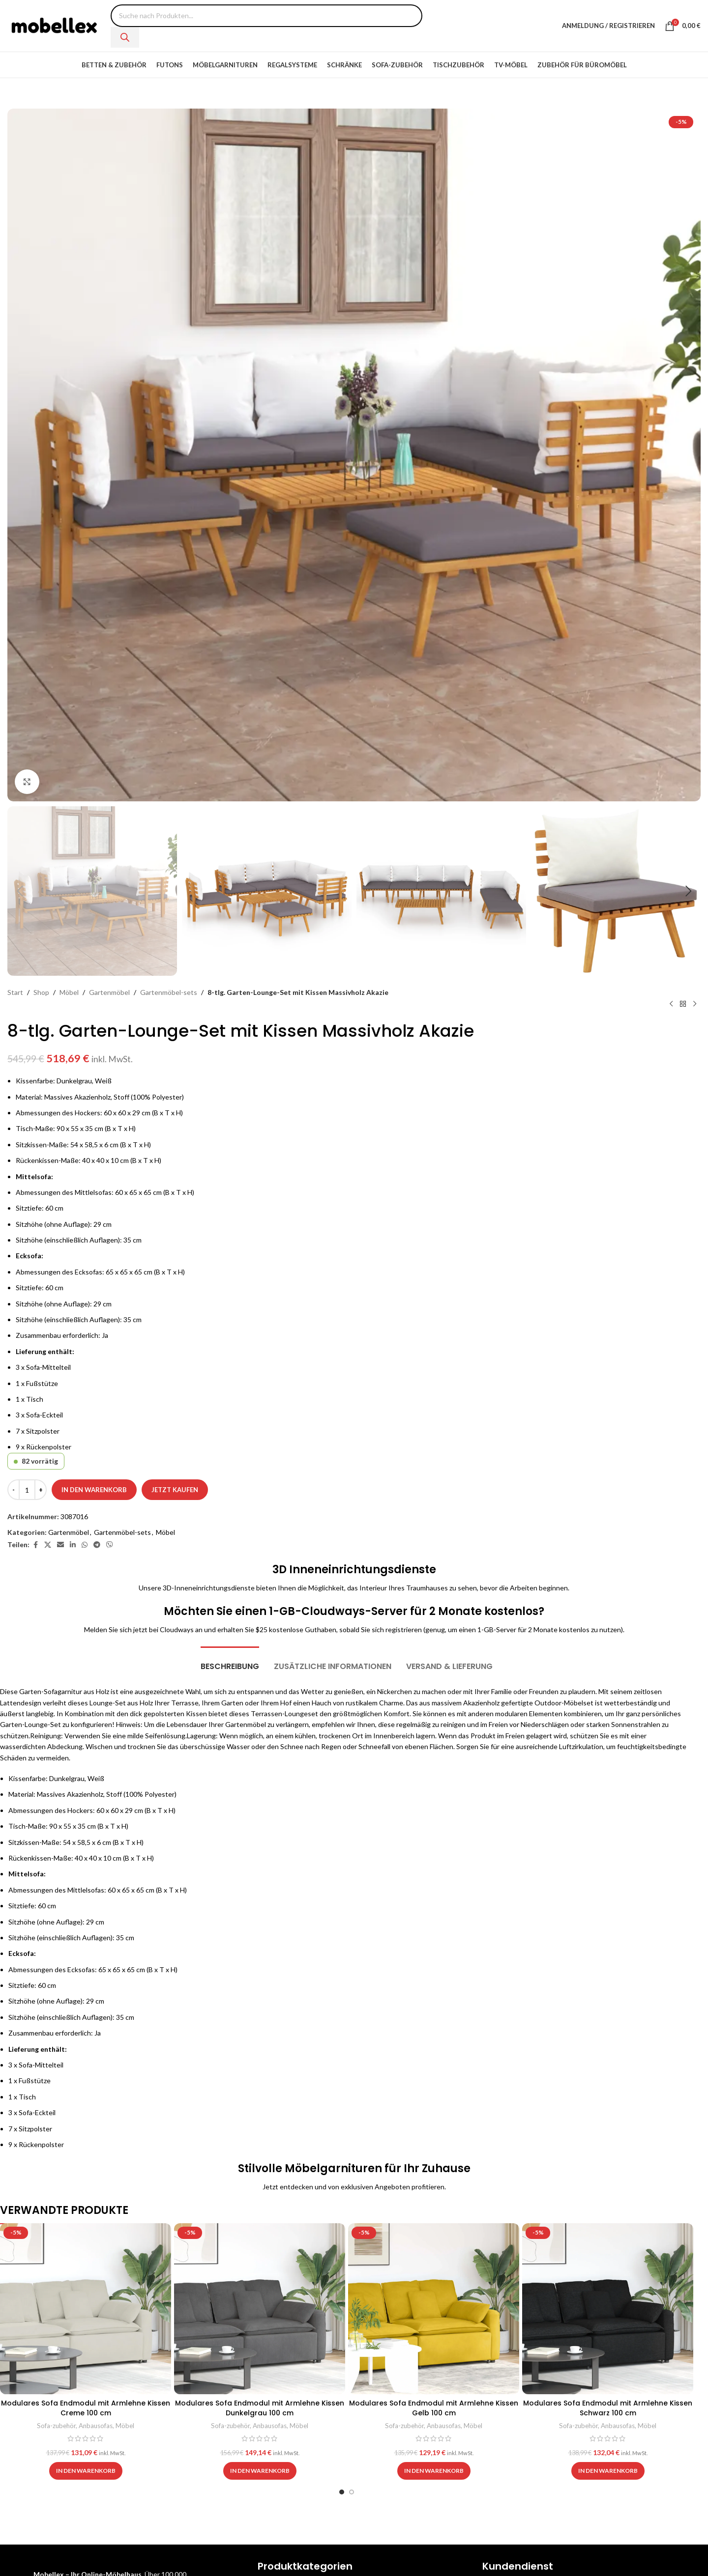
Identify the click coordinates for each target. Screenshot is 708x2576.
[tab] (230, 1661)
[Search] (125, 37)
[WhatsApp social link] (84, 1545)
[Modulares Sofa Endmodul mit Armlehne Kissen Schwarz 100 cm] (607, 2308)
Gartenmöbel (109, 992)
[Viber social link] (109, 1545)
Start (15, 992)
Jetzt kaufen (174, 1490)
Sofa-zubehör (56, 2426)
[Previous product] (671, 1004)
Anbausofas (96, 2426)
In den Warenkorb (94, 1490)
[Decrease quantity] (13, 1489)
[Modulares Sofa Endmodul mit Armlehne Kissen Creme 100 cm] (85, 2308)
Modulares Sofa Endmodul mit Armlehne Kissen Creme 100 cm (85, 2408)
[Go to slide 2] (351, 2492)
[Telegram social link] (96, 1545)
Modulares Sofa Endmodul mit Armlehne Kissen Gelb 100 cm (433, 2408)
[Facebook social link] (35, 1545)
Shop (41, 992)
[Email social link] (60, 1545)
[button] (19, 891)
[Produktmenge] (27, 1489)
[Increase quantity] (40, 1489)
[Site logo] (54, 25)
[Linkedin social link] (73, 1545)
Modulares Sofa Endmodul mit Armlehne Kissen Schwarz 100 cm (607, 2408)
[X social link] (47, 1545)
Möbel (69, 992)
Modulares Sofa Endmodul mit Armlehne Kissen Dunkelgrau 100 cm (259, 2408)
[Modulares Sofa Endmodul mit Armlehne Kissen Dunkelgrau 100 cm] (259, 2308)
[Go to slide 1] (341, 2492)
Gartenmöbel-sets (168, 992)
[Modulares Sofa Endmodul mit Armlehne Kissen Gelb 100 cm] (433, 2308)
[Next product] (695, 1004)
